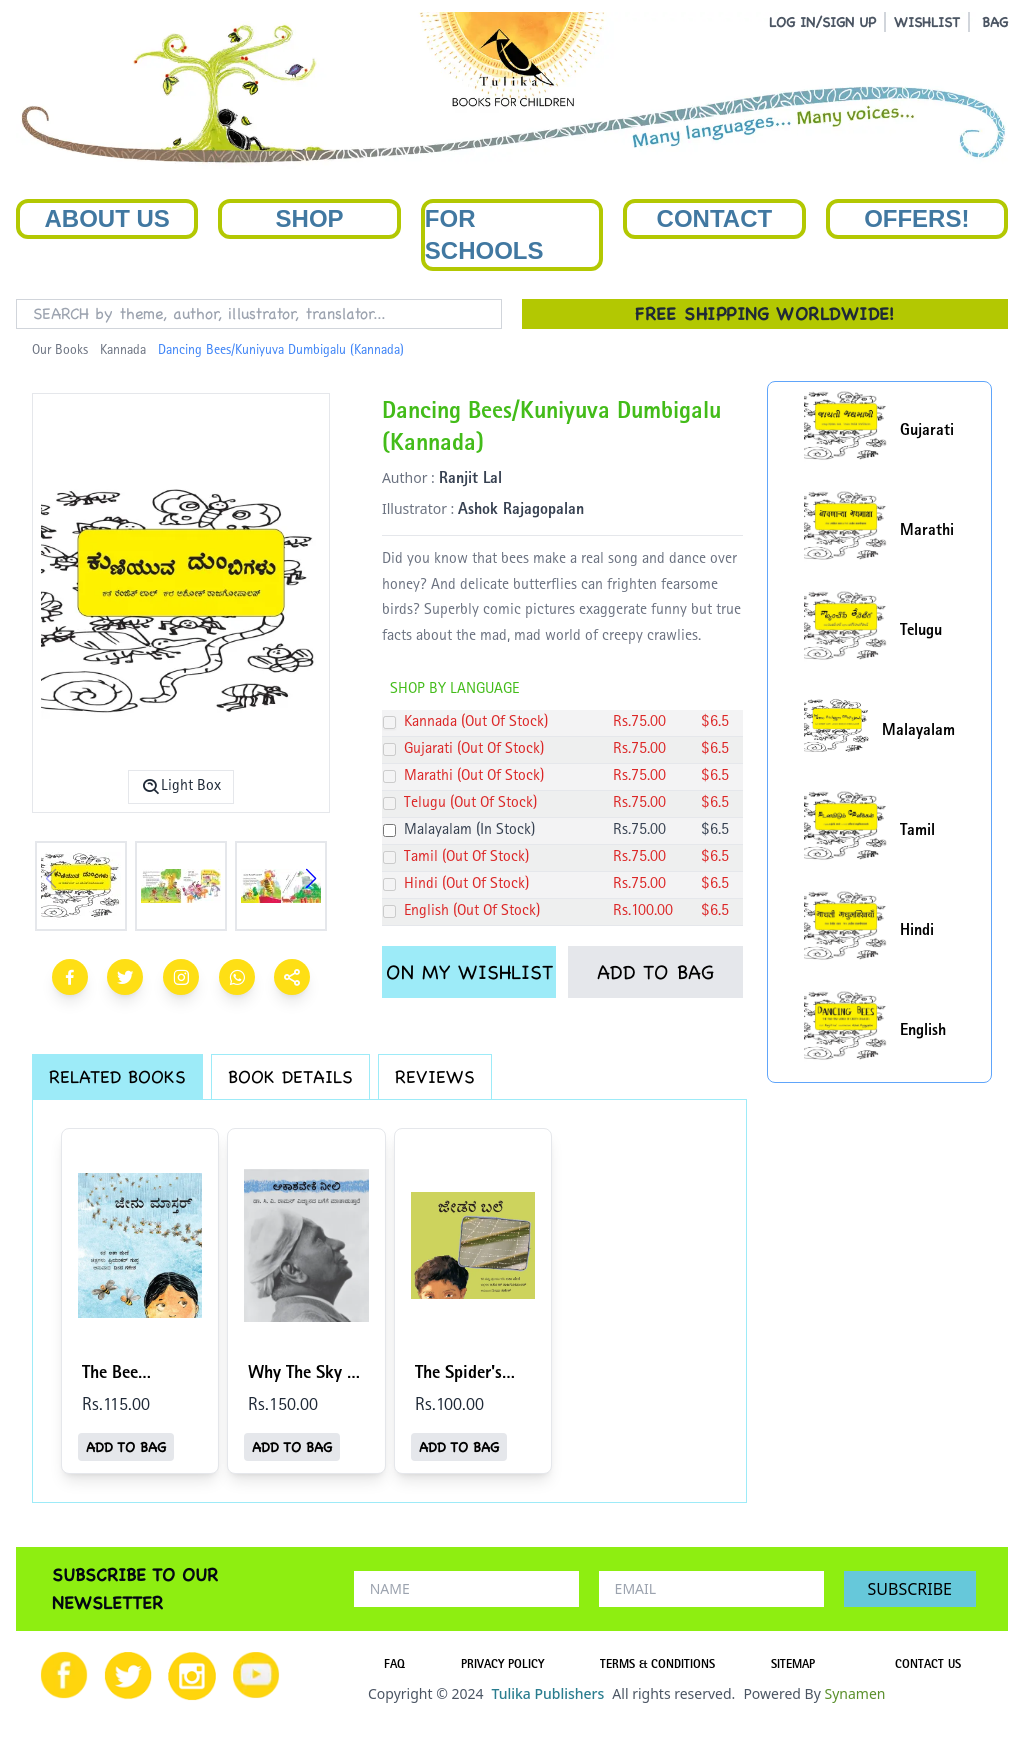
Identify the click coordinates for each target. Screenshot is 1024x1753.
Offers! (916, 218)
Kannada (123, 351)
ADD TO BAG (655, 972)
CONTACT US (928, 1666)
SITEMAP (793, 1666)
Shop (310, 218)
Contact (715, 218)
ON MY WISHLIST (469, 972)
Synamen (854, 1693)
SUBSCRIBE (910, 1589)
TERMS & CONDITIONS (657, 1666)
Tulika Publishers (547, 1693)
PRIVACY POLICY (502, 1666)
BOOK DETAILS (290, 1076)
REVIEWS (435, 1076)
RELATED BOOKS (117, 1076)
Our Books (60, 351)
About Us (107, 218)
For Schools (484, 234)
